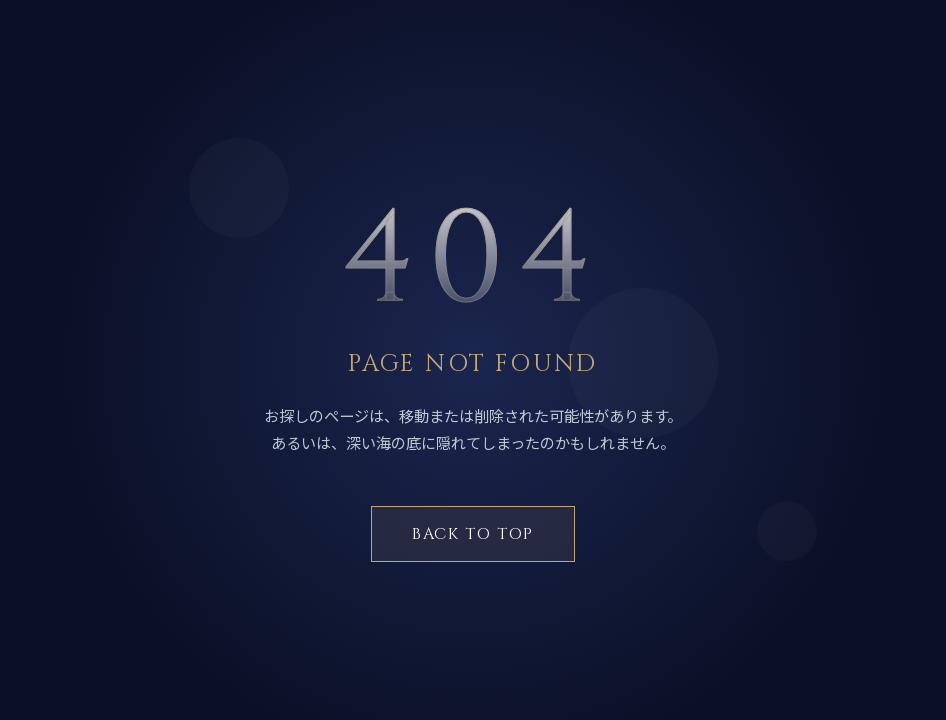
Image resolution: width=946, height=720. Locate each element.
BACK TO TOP (473, 534)
